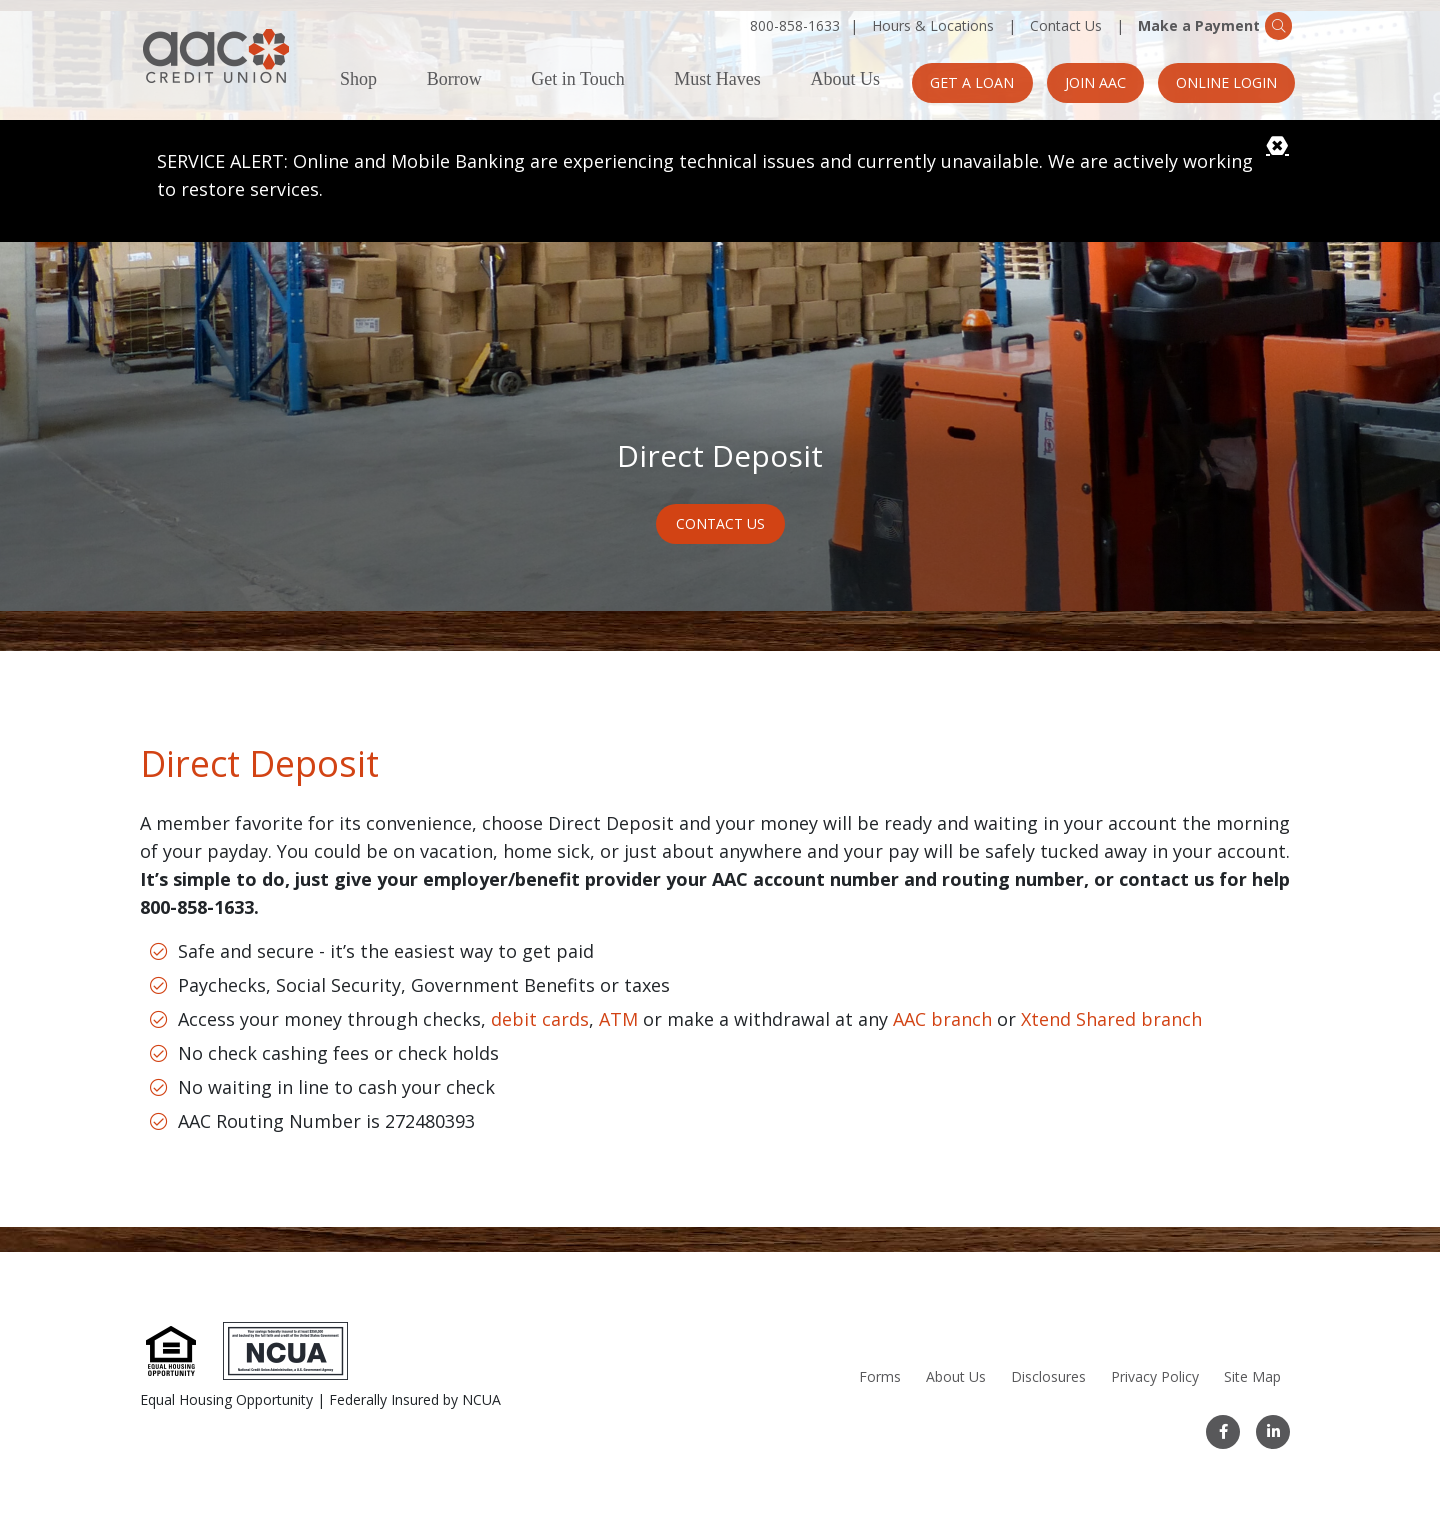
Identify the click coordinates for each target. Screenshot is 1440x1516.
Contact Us (1066, 25)
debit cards (540, 1008)
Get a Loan (961, 82)
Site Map (1251, 1376)
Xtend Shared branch (1111, 1008)
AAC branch (942, 1008)
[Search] (1287, 25)
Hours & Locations (933, 25)
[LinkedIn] (1273, 1432)
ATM (618, 1008)
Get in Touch (577, 79)
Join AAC (1088, 82)
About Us (845, 79)
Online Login (1224, 82)
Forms (879, 1376)
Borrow (454, 79)
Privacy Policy (1154, 1376)
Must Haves (717, 79)
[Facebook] (1224, 1432)
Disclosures (1047, 1376)
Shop (358, 79)
